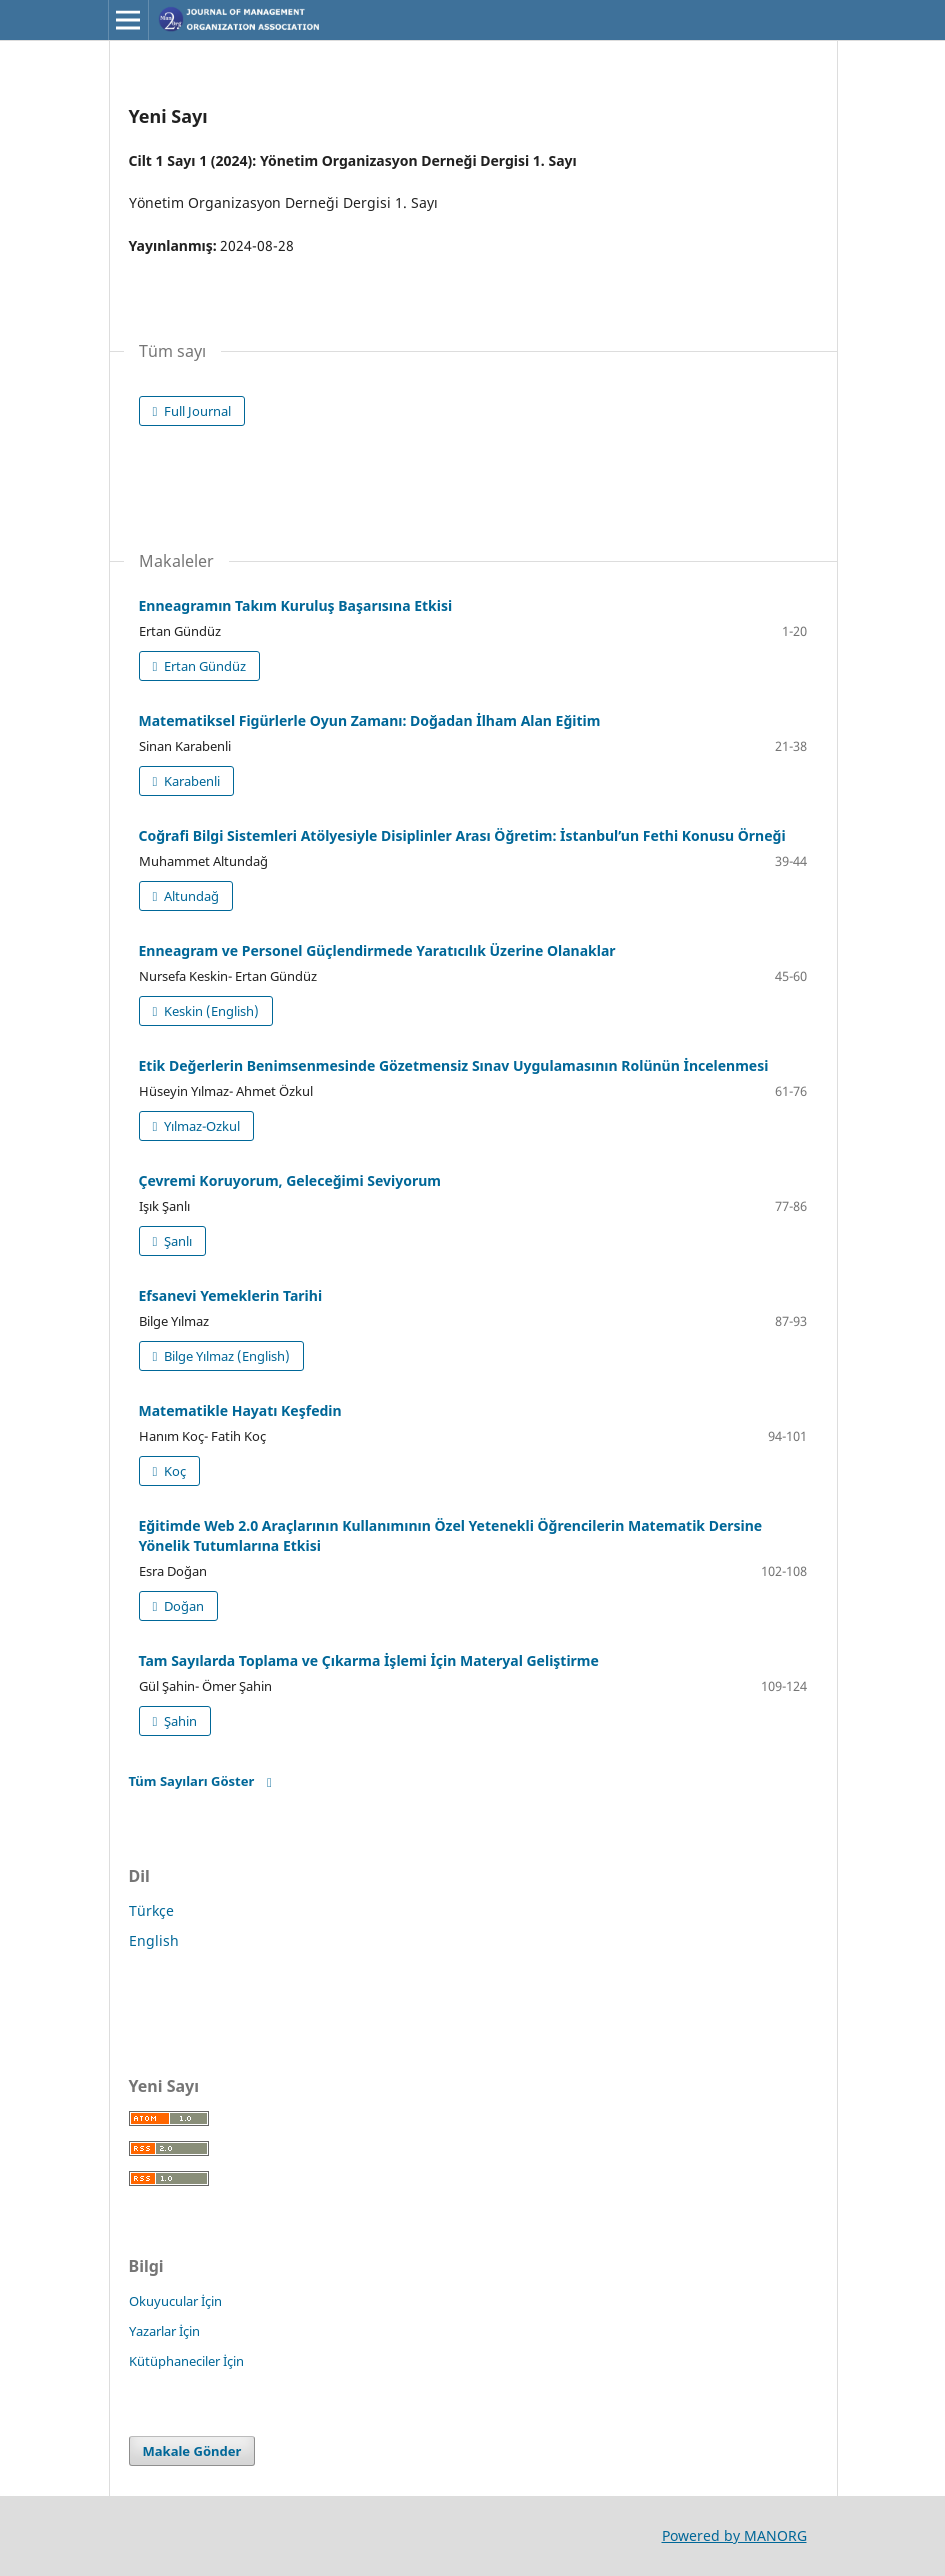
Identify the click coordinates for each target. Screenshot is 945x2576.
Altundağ (190, 896)
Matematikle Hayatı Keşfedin (240, 1410)
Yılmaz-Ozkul (200, 1126)
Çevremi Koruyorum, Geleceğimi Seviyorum (290, 1180)
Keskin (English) (210, 1011)
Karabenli (190, 781)
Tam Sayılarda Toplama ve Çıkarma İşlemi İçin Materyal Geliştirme (369, 1660)
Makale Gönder (192, 2451)
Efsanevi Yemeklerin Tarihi (231, 1295)
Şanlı (176, 1241)
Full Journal (196, 411)
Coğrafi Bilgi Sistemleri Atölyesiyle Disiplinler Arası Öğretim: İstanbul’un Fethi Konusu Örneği (462, 835)
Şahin (179, 1721)
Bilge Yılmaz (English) (225, 1356)
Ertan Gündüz (203, 666)
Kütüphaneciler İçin (186, 2361)
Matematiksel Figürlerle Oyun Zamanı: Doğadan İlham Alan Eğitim (370, 720)
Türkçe (151, 1910)
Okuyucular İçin (175, 2301)
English (154, 1940)
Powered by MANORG (734, 2535)
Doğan (182, 1606)
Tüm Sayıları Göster (192, 1781)
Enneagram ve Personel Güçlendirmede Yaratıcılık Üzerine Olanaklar (377, 950)
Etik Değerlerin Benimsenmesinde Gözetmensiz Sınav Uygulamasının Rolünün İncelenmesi (454, 1065)
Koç (173, 1471)
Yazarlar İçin (164, 2331)
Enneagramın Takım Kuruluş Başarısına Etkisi (296, 605)
